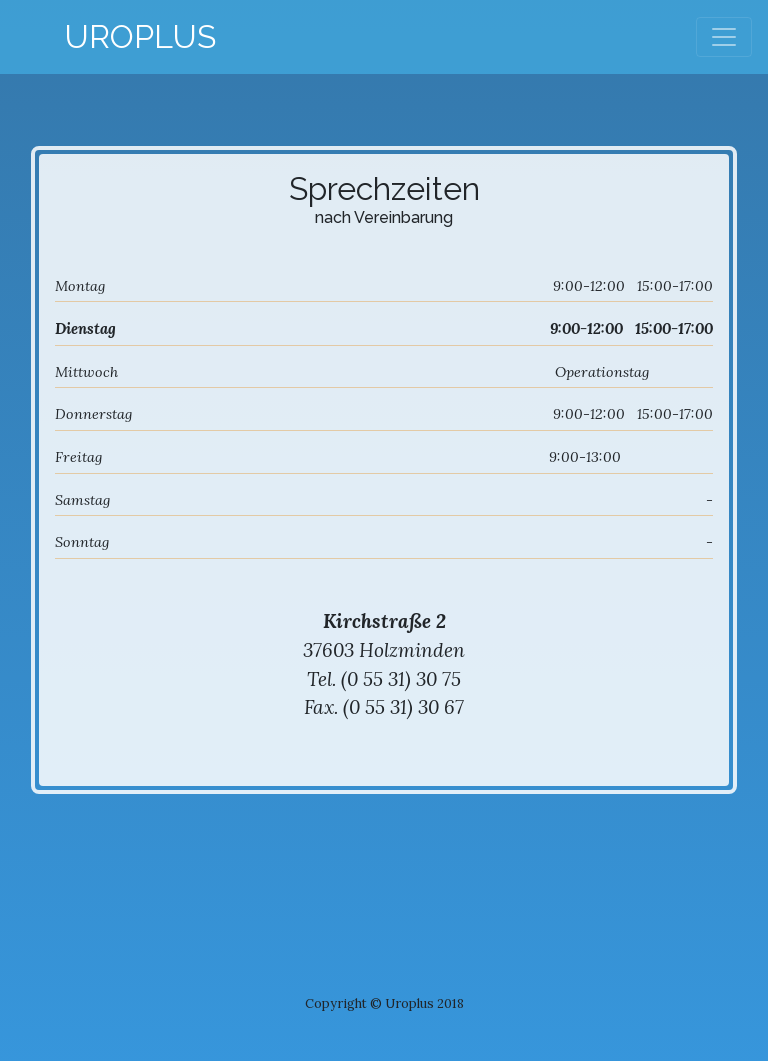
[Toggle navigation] (724, 37)
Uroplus (140, 36)
